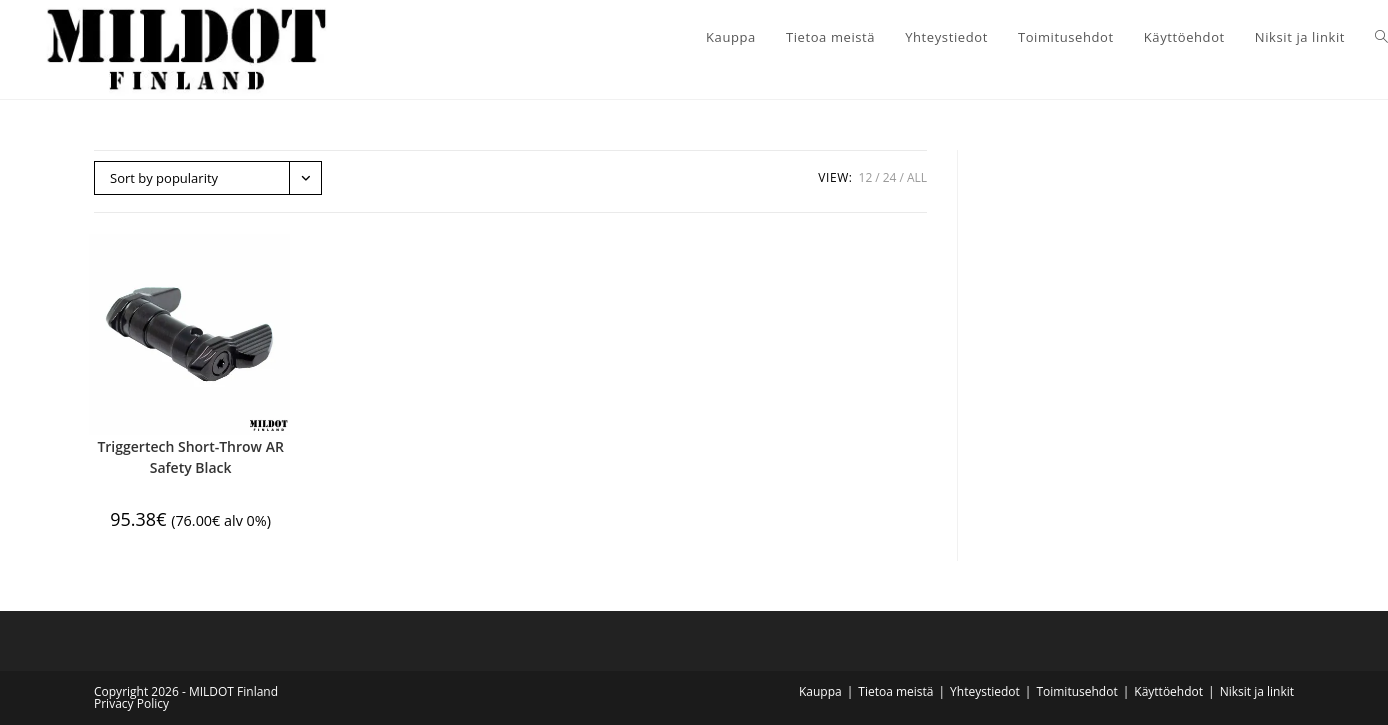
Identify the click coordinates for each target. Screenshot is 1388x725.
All (917, 177)
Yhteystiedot (985, 691)
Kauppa (820, 691)
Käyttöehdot (1168, 691)
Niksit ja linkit (1257, 691)
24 (890, 177)
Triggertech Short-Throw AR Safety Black (190, 457)
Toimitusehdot (1076, 691)
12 (866, 177)
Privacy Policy (131, 703)
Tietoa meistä (895, 691)
